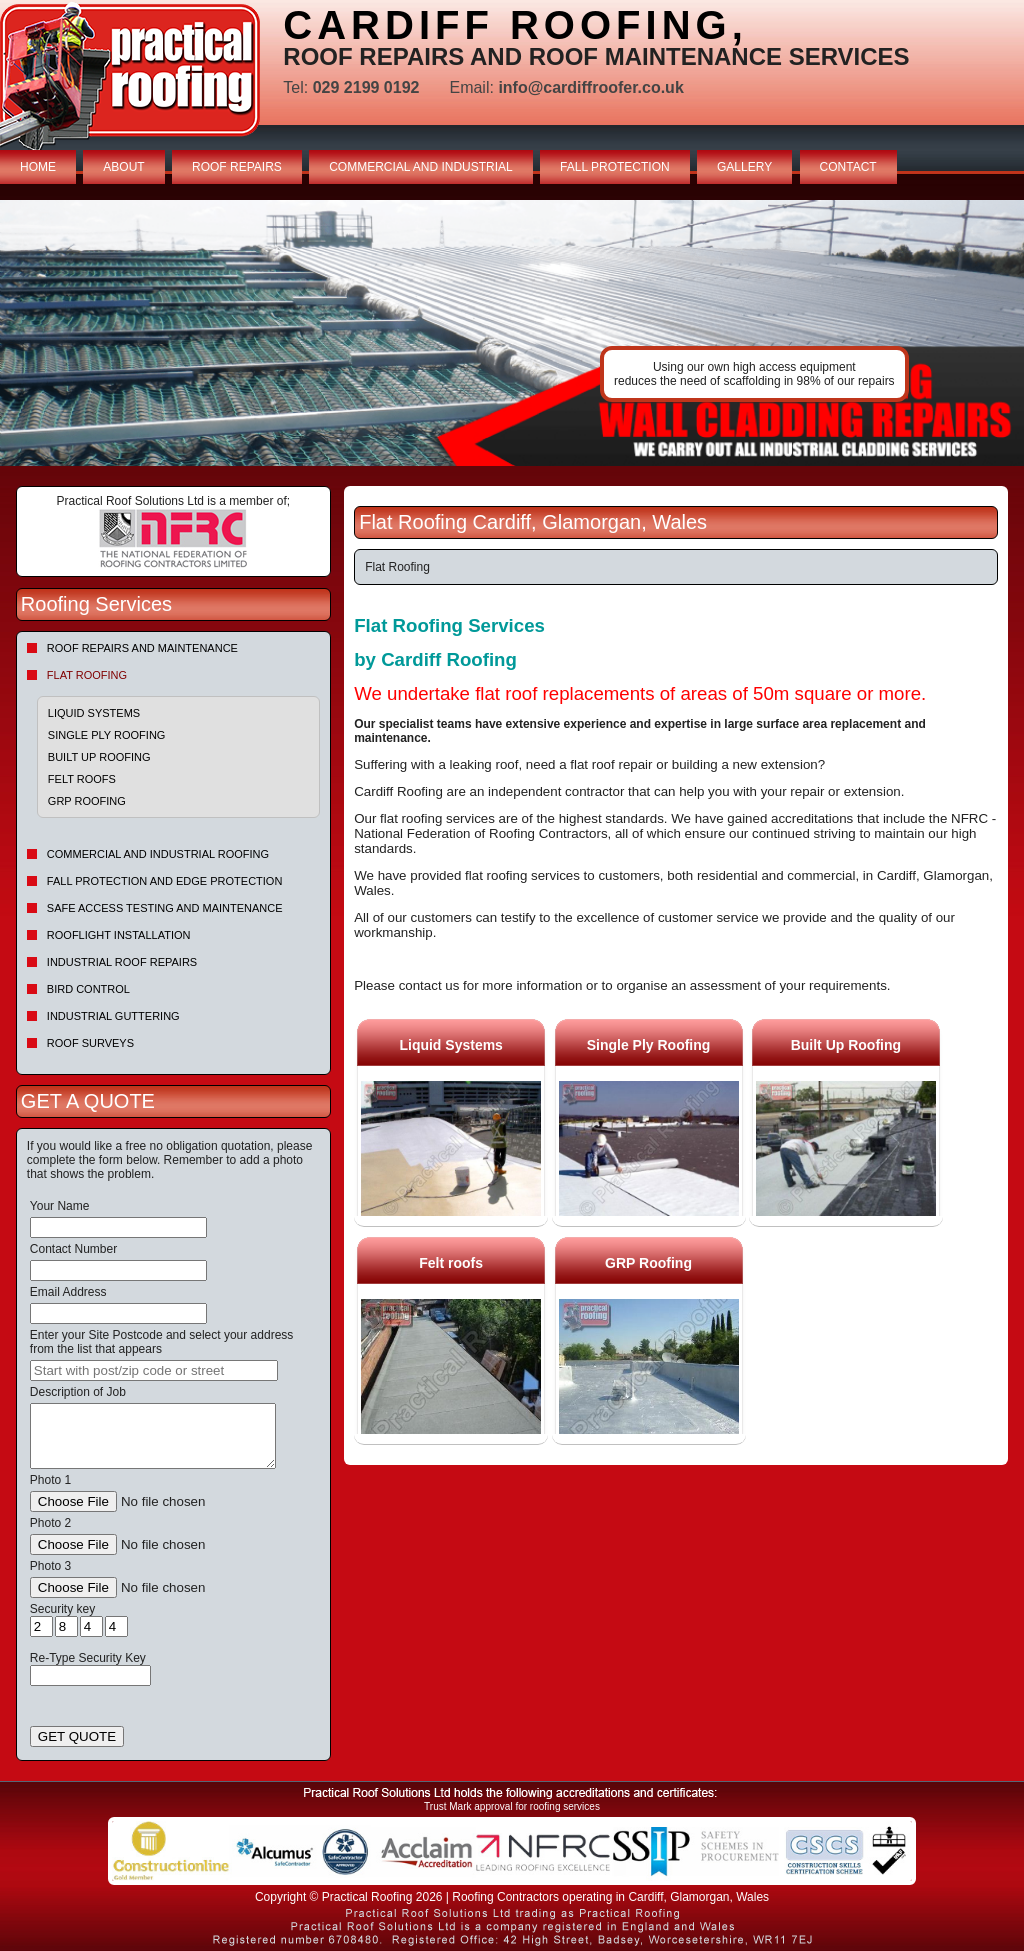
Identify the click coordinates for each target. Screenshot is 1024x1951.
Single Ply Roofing (107, 735)
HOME (38, 167)
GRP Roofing (87, 801)
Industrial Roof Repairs (122, 962)
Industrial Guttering (113, 1016)
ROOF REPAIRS (237, 167)
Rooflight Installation (119, 935)
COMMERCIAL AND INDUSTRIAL (421, 167)
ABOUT (123, 167)
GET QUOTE (77, 1736)
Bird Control (88, 989)
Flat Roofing (87, 675)
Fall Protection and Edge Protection (165, 881)
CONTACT (848, 167)
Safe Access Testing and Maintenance (165, 908)
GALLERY (744, 167)
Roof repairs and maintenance (142, 648)
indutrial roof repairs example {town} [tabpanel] (512, 333)
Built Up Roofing (99, 757)
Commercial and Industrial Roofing (158, 854)
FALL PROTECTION (615, 167)
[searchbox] (154, 1370)
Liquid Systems (94, 713)
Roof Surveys (90, 1043)
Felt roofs (82, 779)
